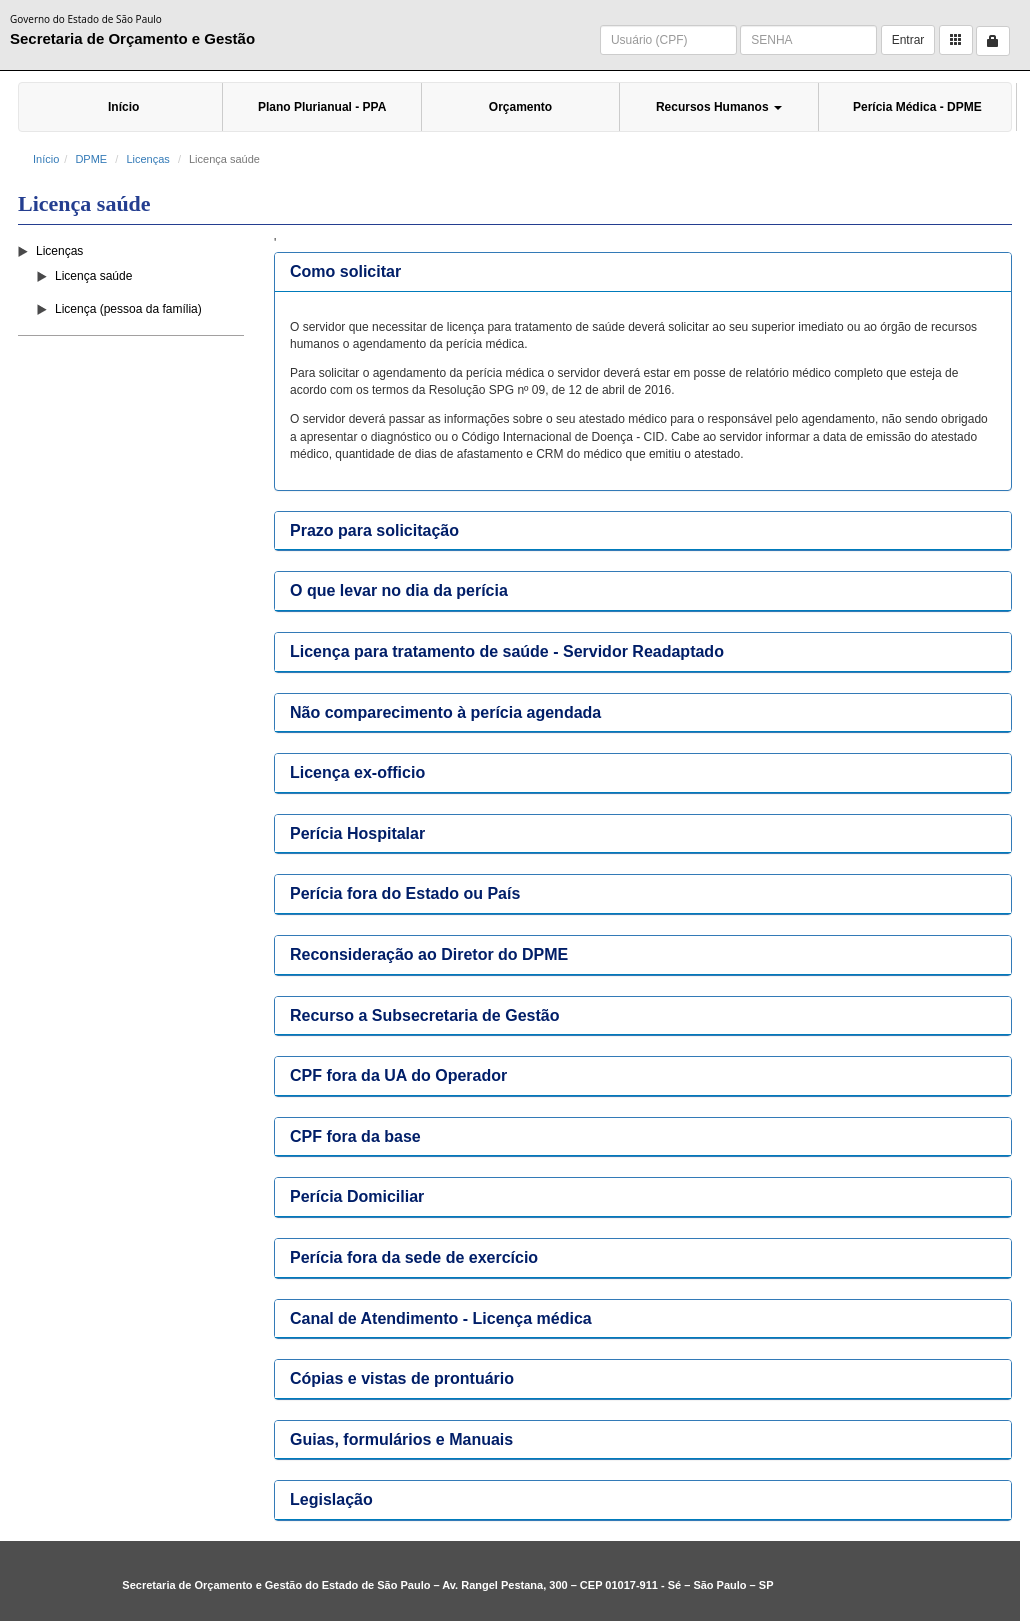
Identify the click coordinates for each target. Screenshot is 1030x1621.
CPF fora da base (355, 1136)
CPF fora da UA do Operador (398, 1075)
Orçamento (520, 107)
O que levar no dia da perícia (399, 590)
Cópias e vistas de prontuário (402, 1378)
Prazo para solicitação (374, 530)
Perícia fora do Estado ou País (405, 893)
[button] (956, 40)
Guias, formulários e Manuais (401, 1439)
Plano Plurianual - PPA (322, 107)
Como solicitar (345, 271)
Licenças (147, 159)
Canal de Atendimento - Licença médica (441, 1318)
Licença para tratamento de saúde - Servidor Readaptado (507, 651)
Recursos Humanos (719, 107)
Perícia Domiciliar (357, 1196)
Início (123, 107)
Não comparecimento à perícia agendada (445, 712)
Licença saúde (93, 276)
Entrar (908, 40)
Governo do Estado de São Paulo (86, 19)
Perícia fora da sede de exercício (414, 1257)
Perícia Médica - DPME (917, 107)
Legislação (331, 1499)
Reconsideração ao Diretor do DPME (429, 954)
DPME (91, 159)
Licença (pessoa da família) (128, 309)
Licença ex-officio (357, 772)
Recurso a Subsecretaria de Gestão (424, 1015)
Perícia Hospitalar (357, 833)
